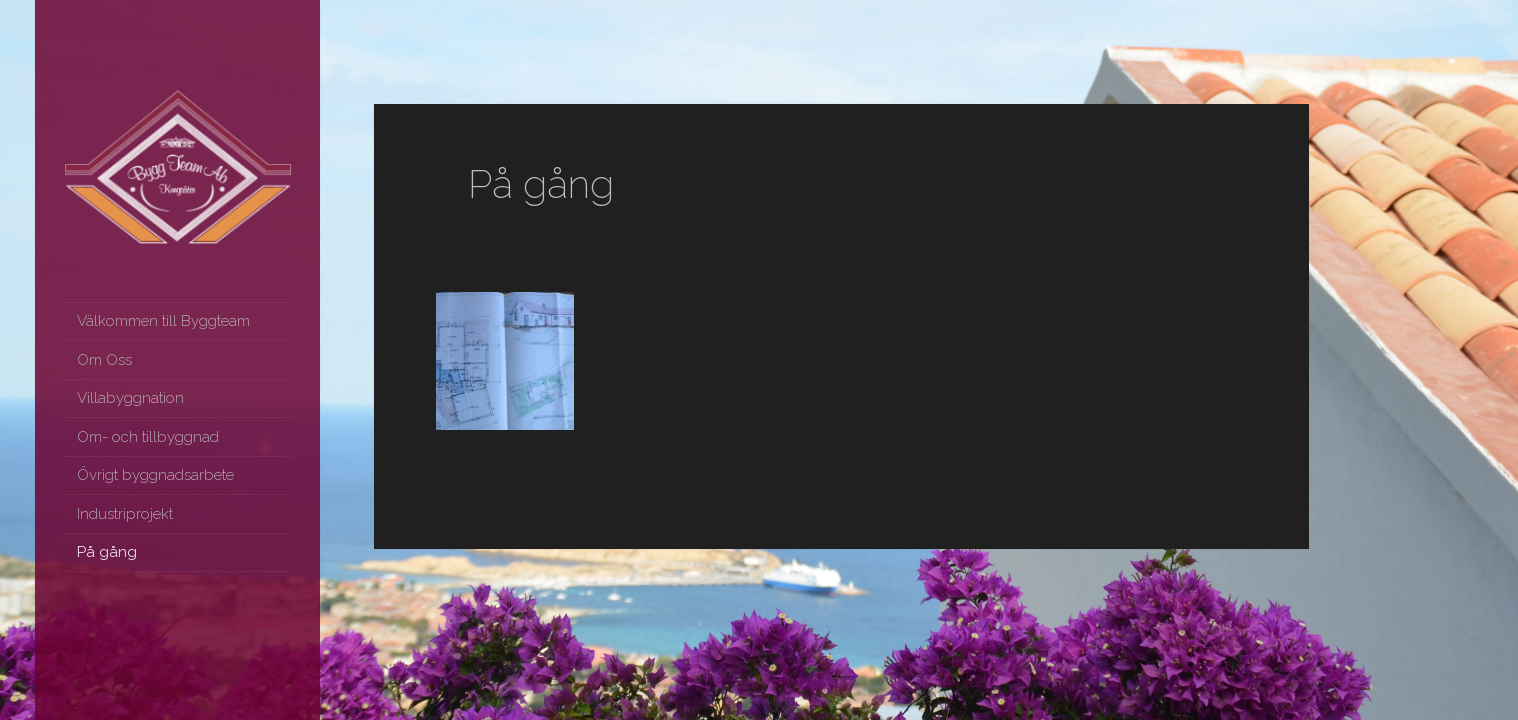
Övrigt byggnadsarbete (155, 475)
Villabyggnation (130, 398)
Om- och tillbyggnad (148, 437)
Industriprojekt (125, 514)
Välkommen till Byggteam (163, 321)
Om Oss (104, 360)
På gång (107, 552)
